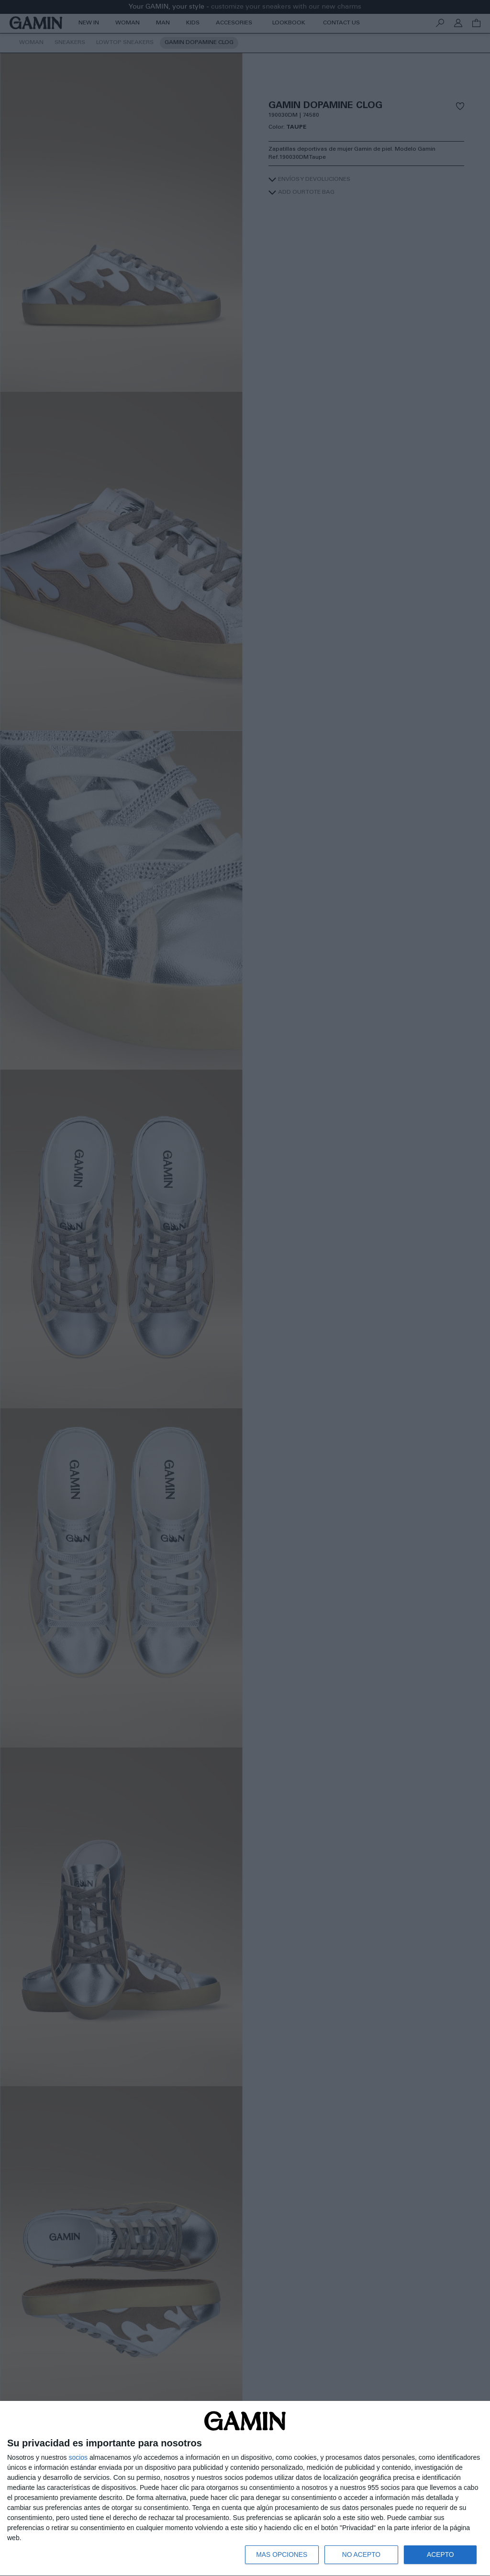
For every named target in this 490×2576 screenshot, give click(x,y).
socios (78, 2457)
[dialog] (245, 2488)
